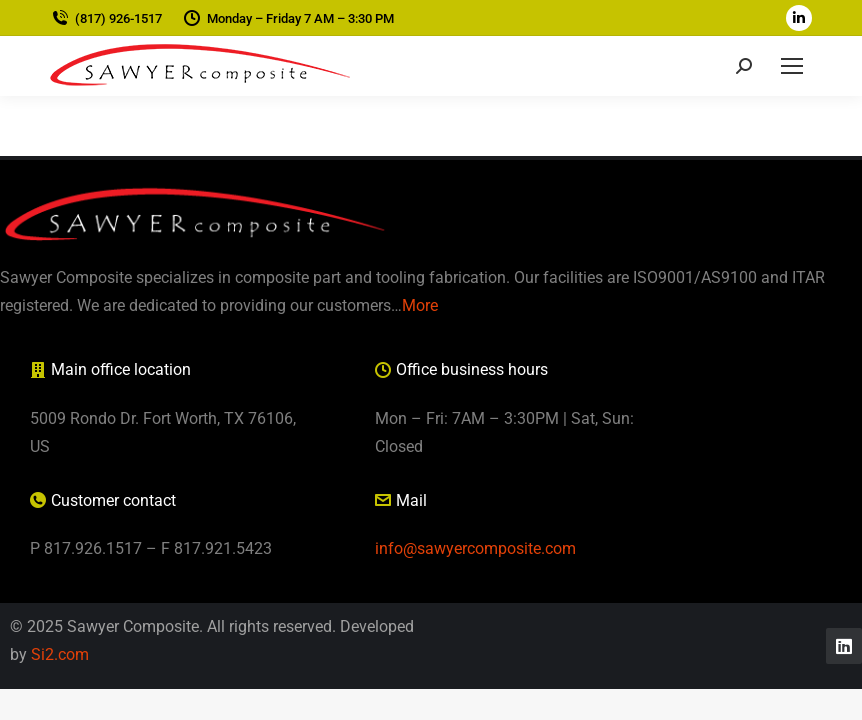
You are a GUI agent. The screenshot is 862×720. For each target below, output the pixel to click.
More (420, 305)
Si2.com (60, 654)
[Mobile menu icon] (792, 66)
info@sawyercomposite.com (475, 548)
